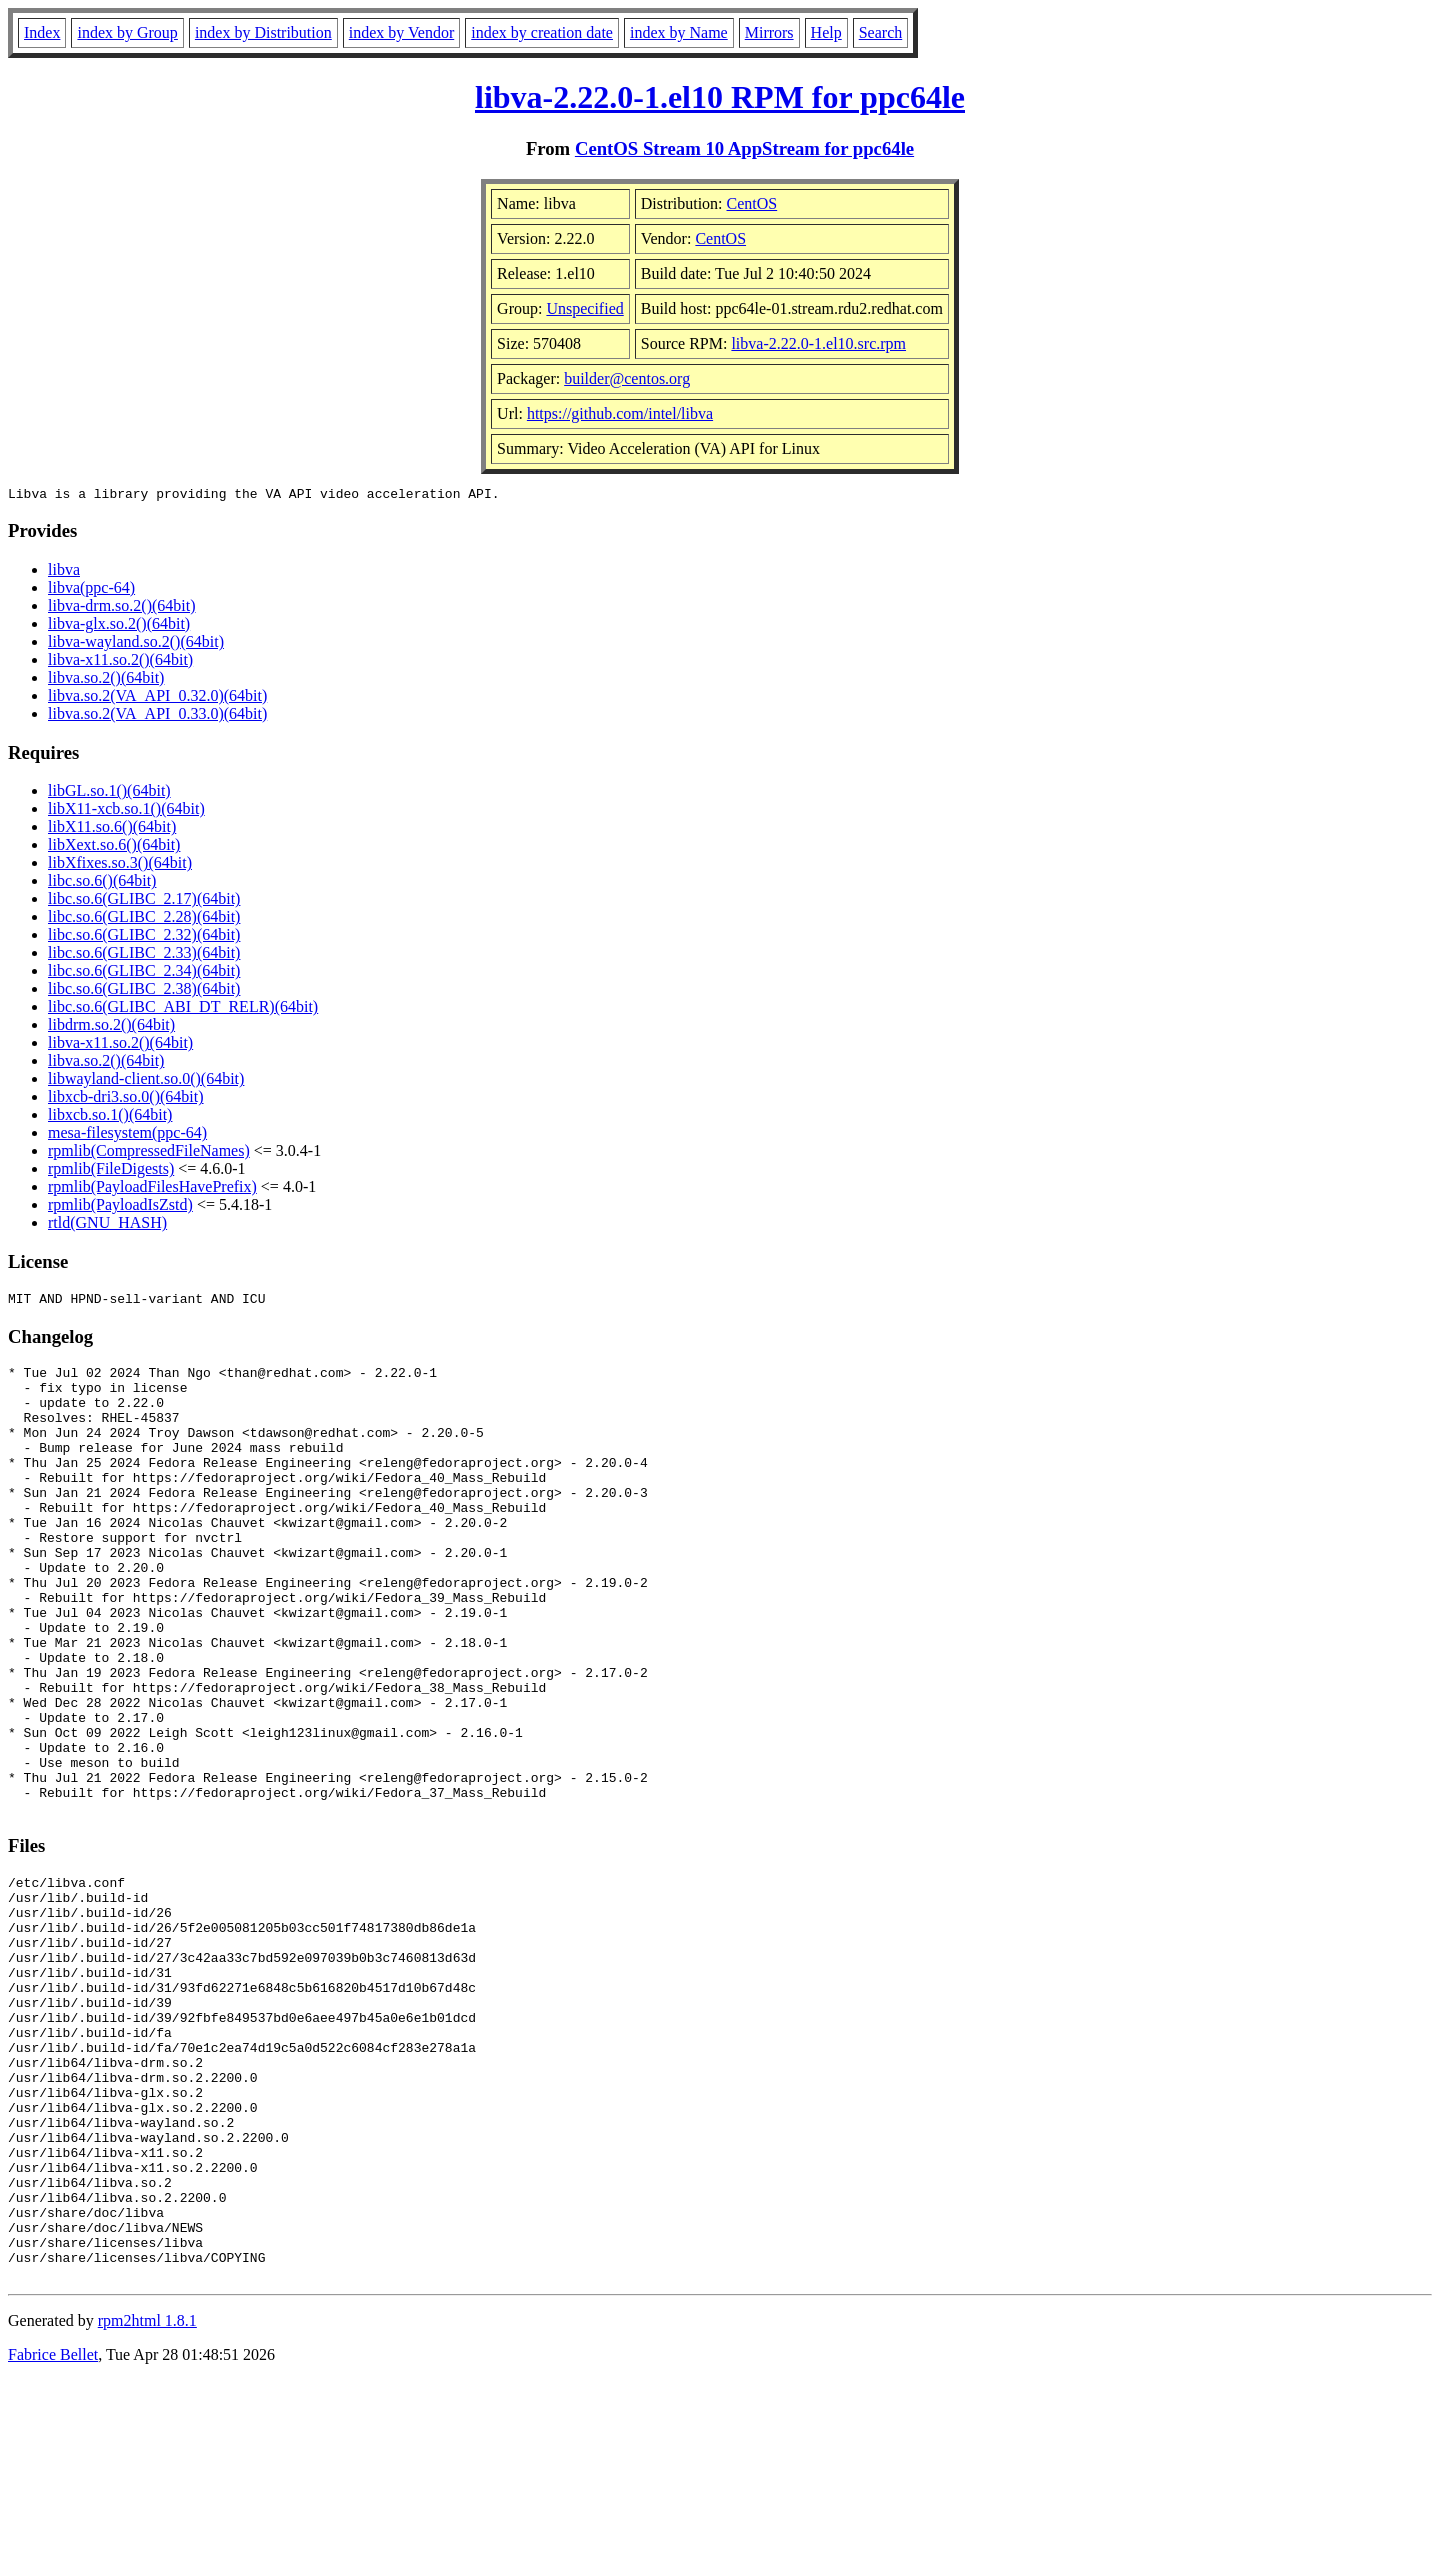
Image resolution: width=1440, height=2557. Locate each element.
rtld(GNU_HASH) (107, 1225)
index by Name (679, 32)
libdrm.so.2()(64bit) (111, 1027)
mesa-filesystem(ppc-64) (127, 1135)
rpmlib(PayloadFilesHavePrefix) (152, 1189)
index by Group (127, 32)
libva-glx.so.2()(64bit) (119, 626)
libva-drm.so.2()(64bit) (122, 608)
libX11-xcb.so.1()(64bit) (126, 811)
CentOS (752, 203)
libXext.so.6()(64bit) (114, 847)
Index (42, 32)
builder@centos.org (627, 378)
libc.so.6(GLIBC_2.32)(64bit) (144, 937)
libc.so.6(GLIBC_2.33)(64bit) (144, 955)
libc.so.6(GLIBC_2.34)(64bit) (144, 973)
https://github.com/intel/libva (620, 413)
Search (881, 32)
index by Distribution (263, 32)
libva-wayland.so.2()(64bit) (136, 644)
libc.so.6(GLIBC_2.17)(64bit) (144, 901)
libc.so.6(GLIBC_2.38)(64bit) (144, 991)
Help (826, 32)
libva (64, 572)
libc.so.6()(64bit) (102, 883)
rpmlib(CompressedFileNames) (149, 1153)
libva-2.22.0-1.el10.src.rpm (818, 343)
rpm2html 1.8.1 (147, 2497)
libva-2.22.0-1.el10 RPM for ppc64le (720, 97)
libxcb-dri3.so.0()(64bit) (126, 1099)
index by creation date (542, 32)
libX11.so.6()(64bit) (112, 829)
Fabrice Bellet (53, 2531)
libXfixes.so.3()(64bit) (120, 865)
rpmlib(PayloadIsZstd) (120, 1207)
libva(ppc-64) (91, 590)
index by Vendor (401, 32)
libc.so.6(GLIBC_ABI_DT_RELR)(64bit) (183, 1009)
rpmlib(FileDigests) (111, 1171)
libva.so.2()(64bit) (106, 680)
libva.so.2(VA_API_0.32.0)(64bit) (157, 698)
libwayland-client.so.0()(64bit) (146, 1081)
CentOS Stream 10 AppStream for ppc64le (744, 148)
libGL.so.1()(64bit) (109, 793)
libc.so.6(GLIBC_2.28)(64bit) (144, 919)
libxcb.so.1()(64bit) (110, 1117)
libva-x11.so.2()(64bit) (120, 662)
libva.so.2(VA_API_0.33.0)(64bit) (157, 716)
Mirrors (769, 32)
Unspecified (584, 308)
